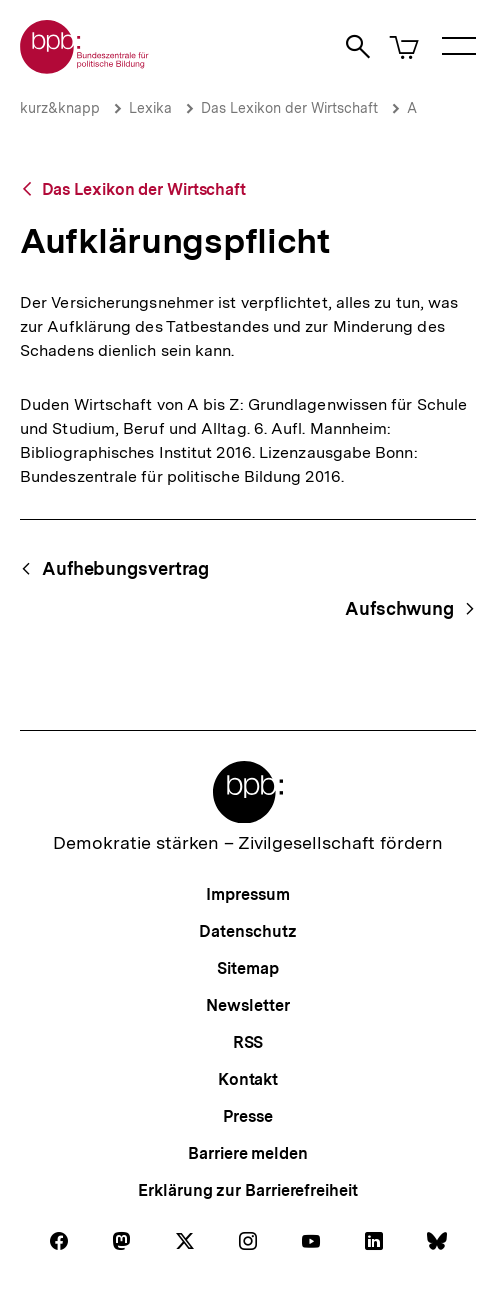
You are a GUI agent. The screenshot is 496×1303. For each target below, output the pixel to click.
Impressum (247, 894)
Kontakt (248, 1079)
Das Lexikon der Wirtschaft (289, 108)
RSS (248, 1042)
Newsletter (247, 1005)
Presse (247, 1116)
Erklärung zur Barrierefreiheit (247, 1190)
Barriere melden (248, 1153)
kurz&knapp (60, 108)
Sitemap (247, 968)
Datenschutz (247, 931)
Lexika (150, 108)
